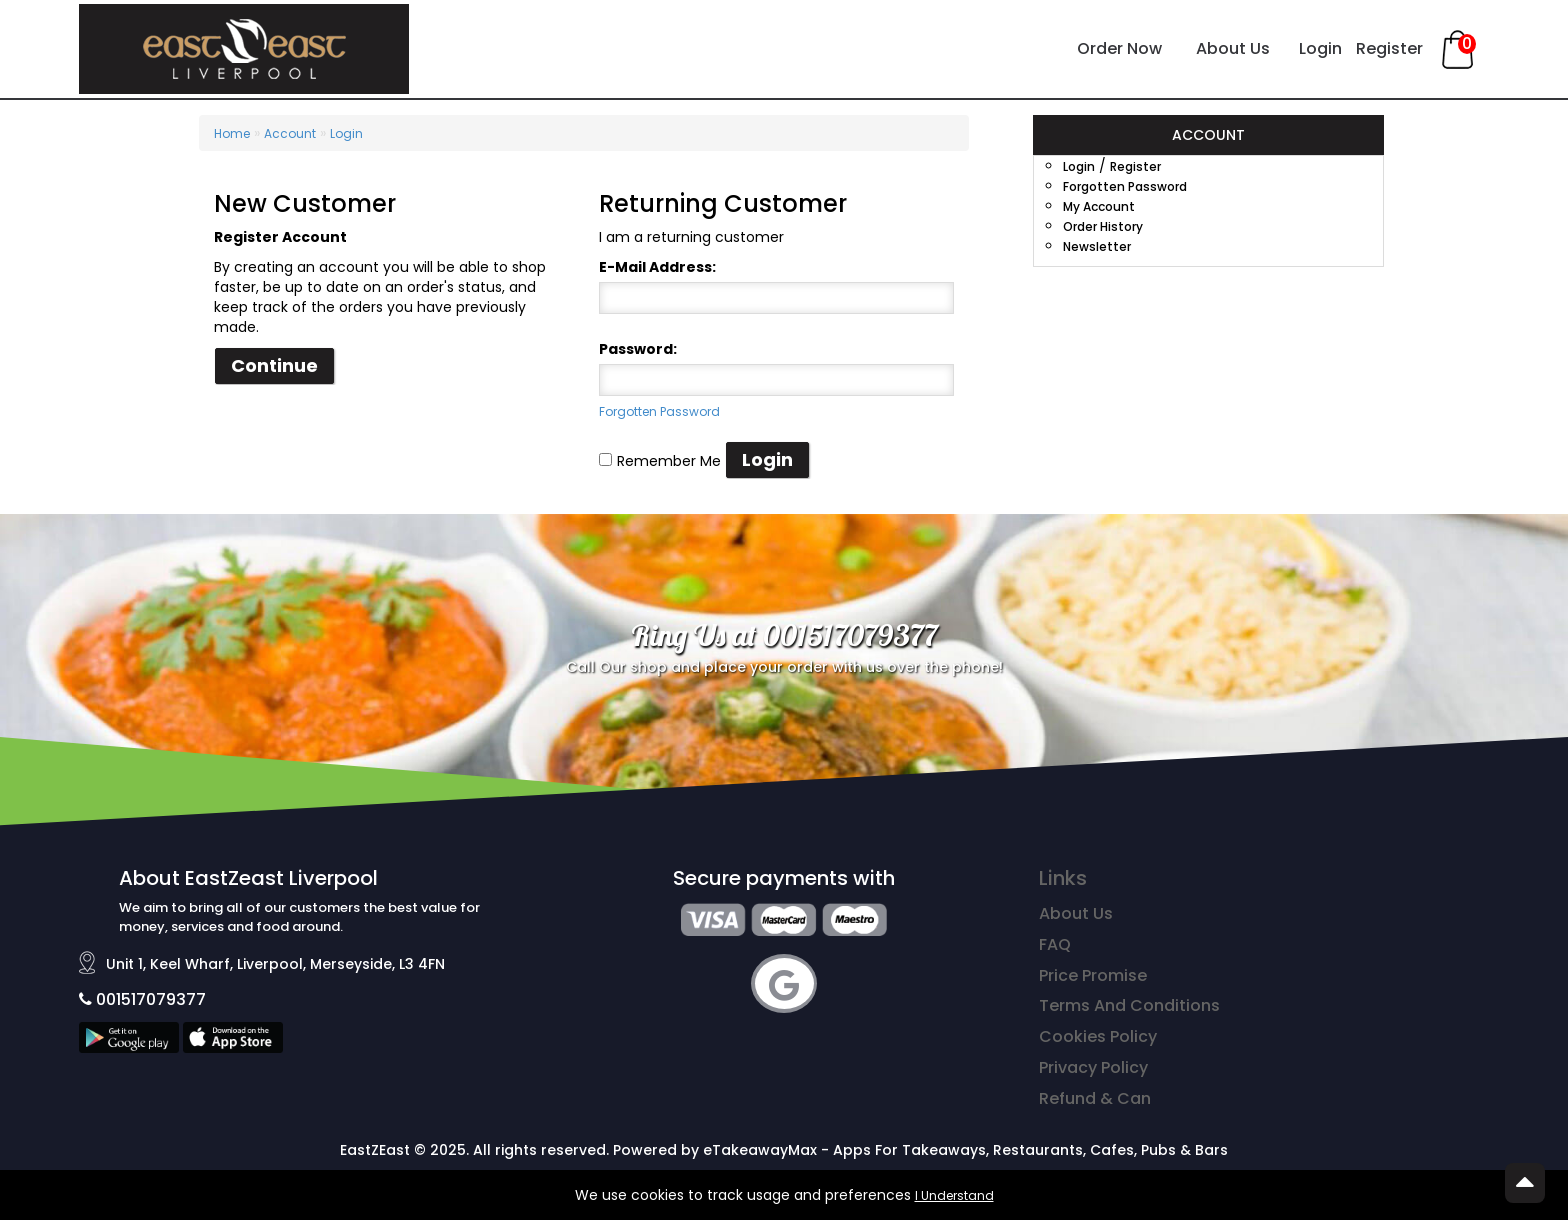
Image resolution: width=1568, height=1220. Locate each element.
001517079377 (142, 999)
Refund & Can (1095, 1098)
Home (232, 133)
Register (1389, 48)
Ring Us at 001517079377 (784, 635)
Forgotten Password (659, 411)
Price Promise (1093, 975)
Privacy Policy (1093, 1067)
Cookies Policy (1098, 1036)
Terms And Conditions (1129, 1005)
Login (1320, 48)
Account (290, 133)
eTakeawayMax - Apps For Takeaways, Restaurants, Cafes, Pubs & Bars (965, 1150)
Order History (1103, 226)
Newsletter (1097, 246)
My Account (1099, 206)
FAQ (1055, 944)
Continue (274, 365)
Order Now (1119, 48)
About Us (1233, 48)
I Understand (954, 1195)
